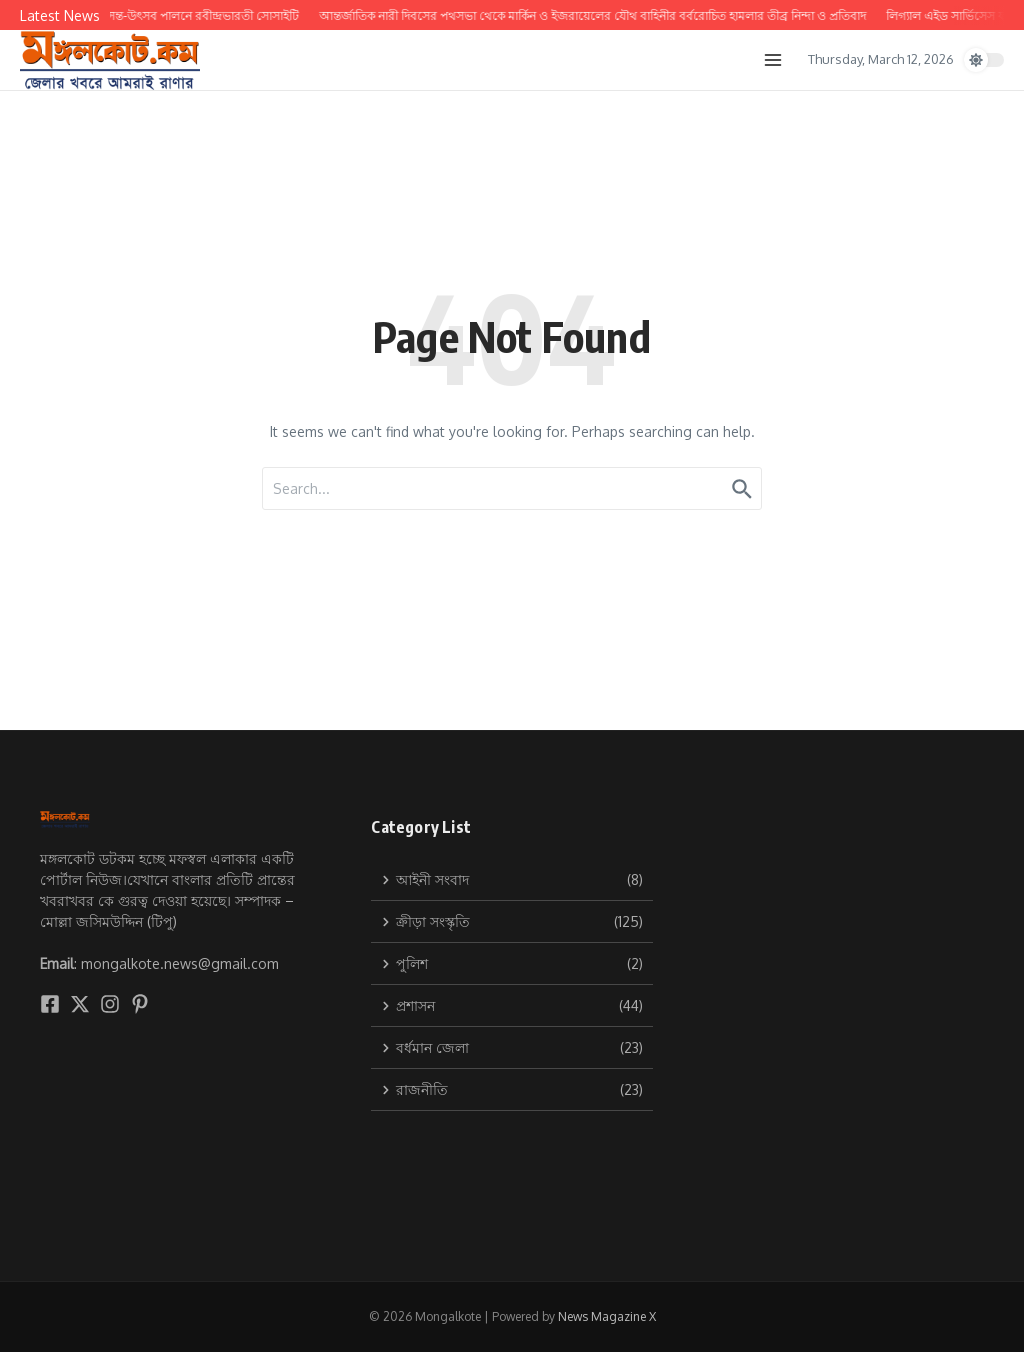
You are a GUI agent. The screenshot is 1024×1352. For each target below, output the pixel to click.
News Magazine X (607, 1316)
